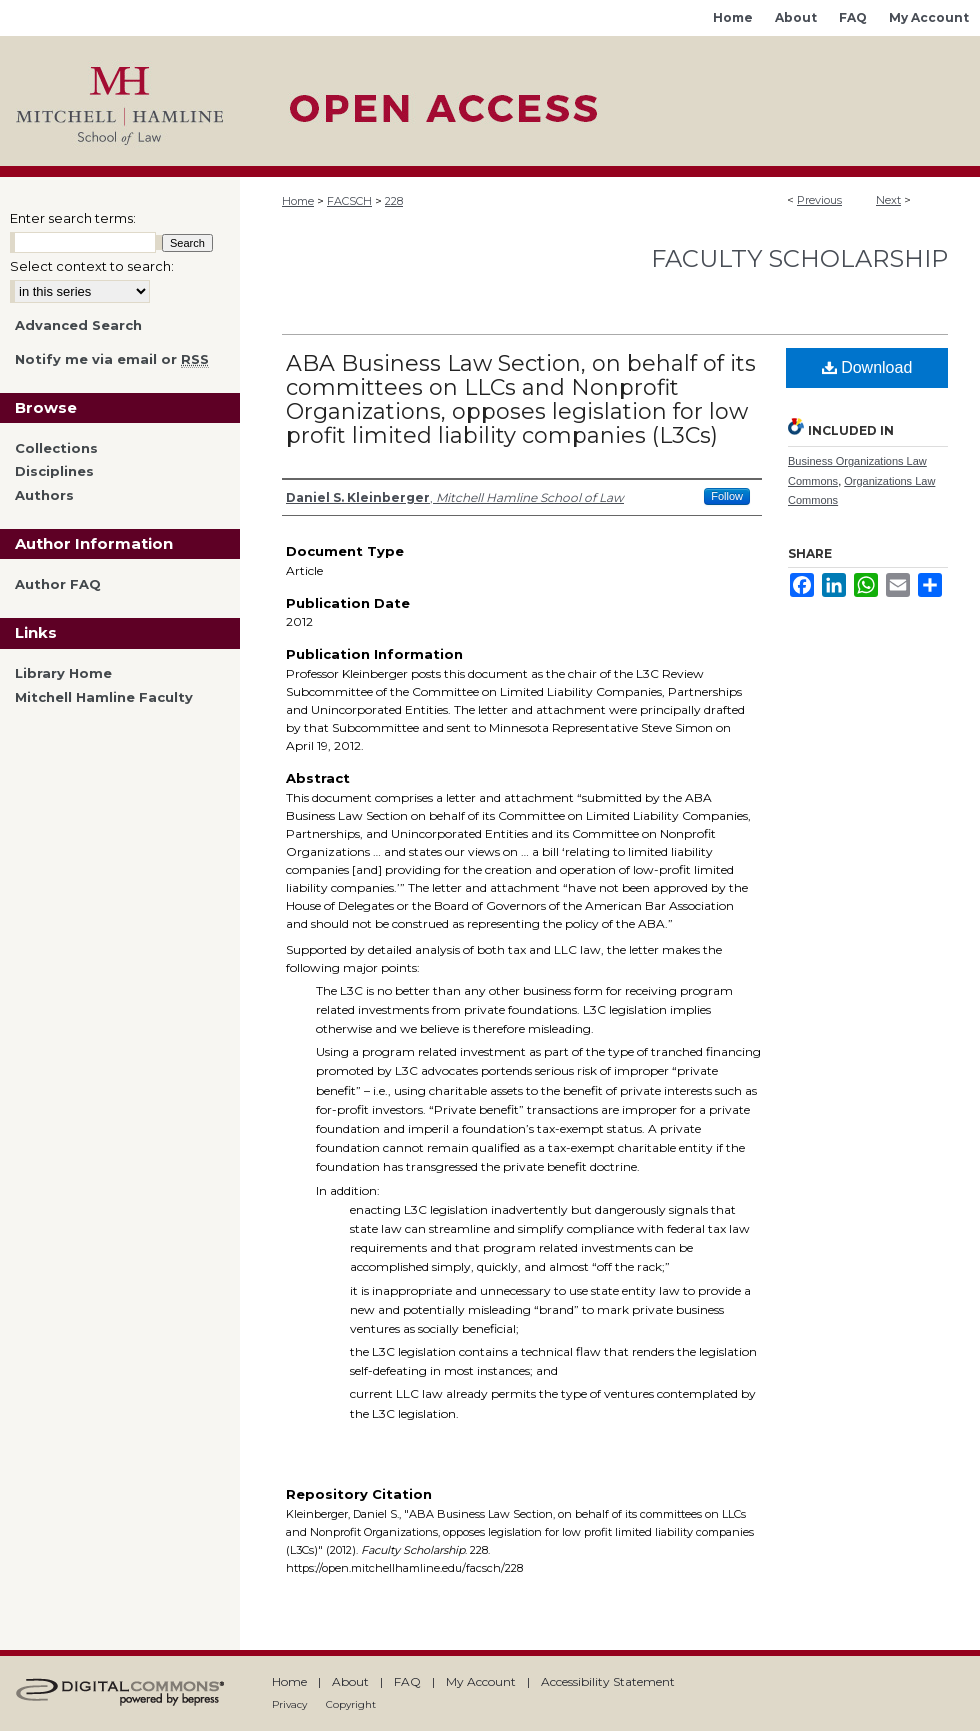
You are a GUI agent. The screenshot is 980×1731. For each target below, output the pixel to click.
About (350, 1681)
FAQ (407, 1681)
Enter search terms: (73, 218)
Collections (56, 448)
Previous (819, 200)
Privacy (289, 1704)
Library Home (63, 673)
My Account (481, 1681)
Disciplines (54, 471)
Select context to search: (92, 266)
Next (888, 200)
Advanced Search (78, 325)
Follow (727, 496)
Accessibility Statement (608, 1681)
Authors (44, 495)
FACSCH (349, 201)
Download (867, 367)
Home (298, 201)
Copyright (351, 1704)
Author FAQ (58, 584)
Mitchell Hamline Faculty (104, 697)
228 (394, 201)
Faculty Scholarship (799, 258)
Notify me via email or (112, 360)
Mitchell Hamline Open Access (610, 101)
